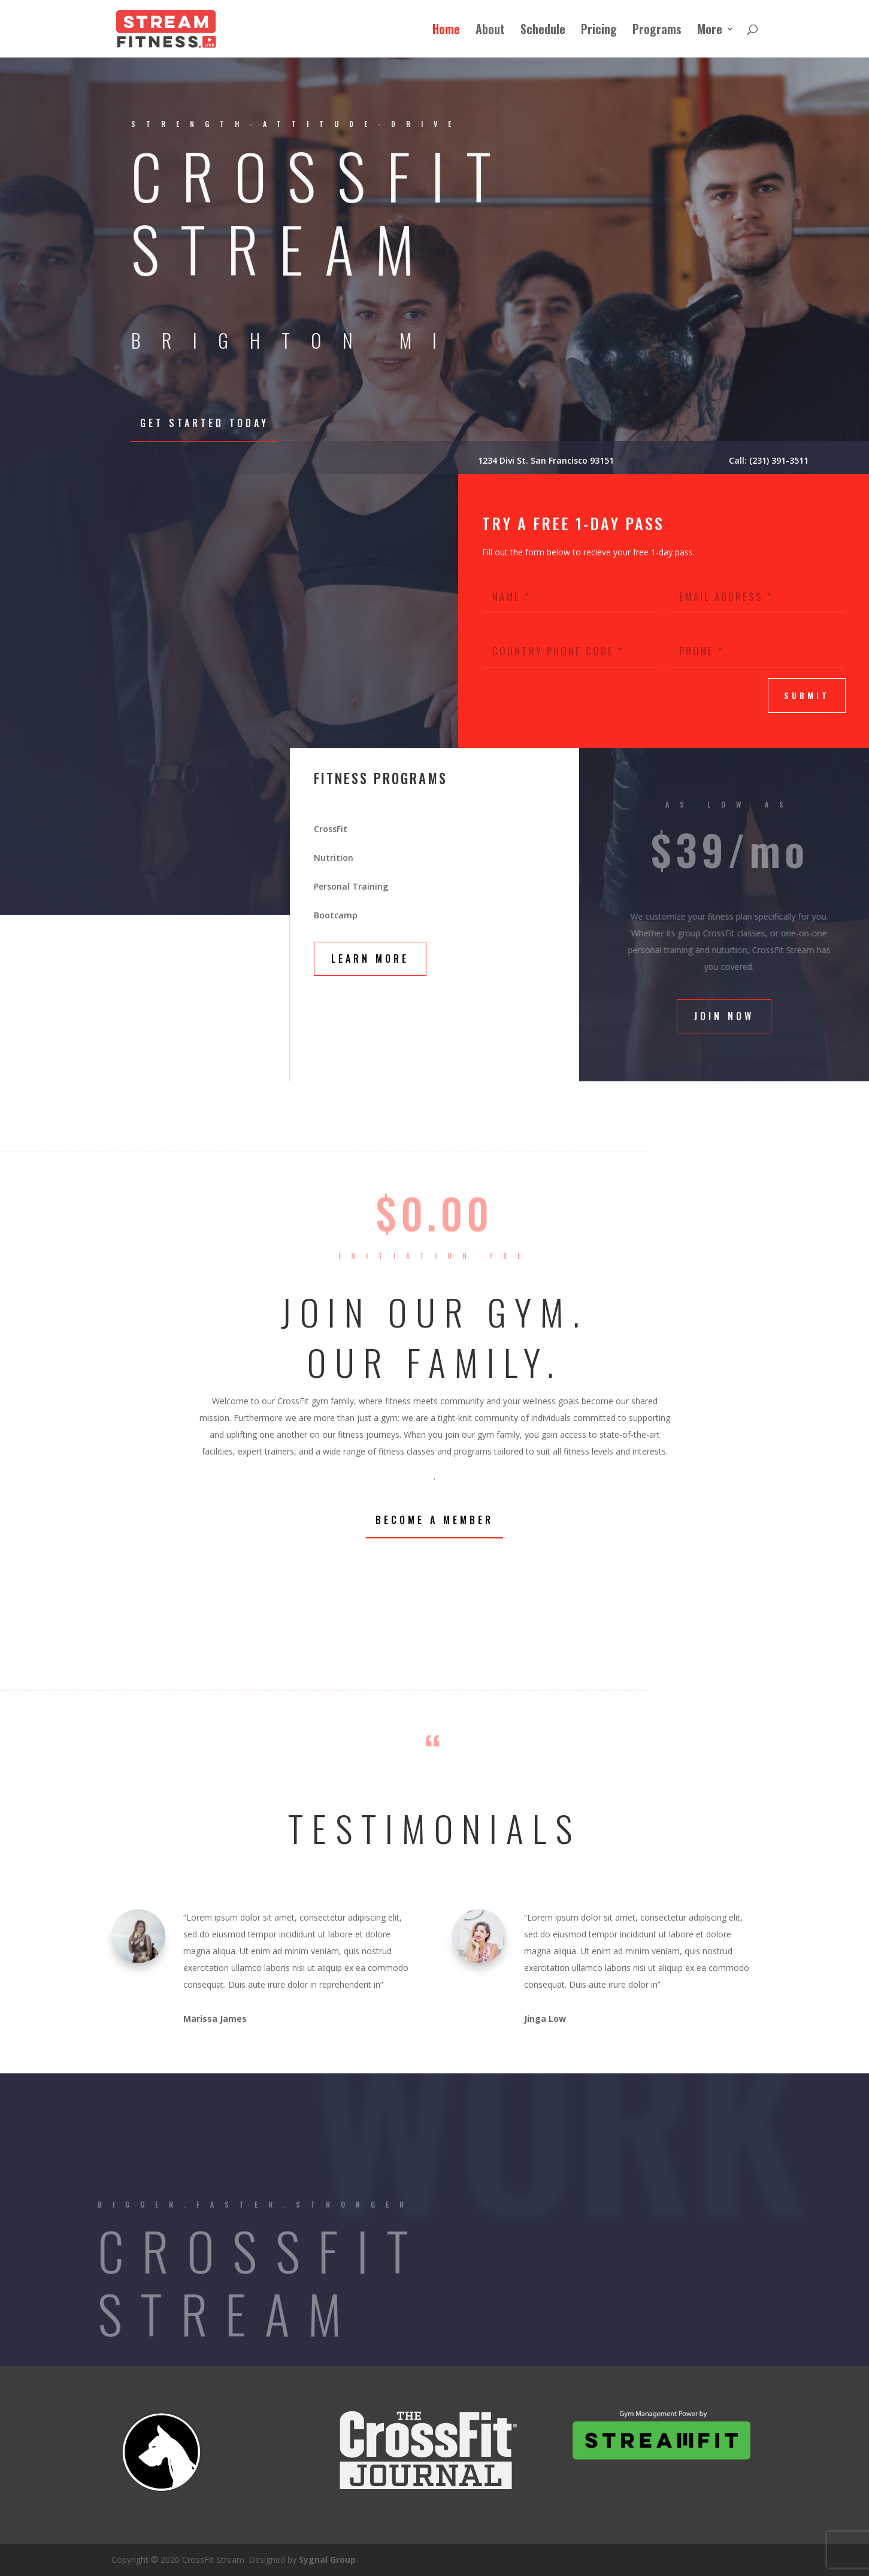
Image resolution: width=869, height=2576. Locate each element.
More (709, 31)
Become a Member (434, 1520)
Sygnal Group (327, 2559)
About (490, 31)
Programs (657, 31)
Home (446, 31)
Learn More (370, 958)
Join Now (724, 1016)
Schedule (542, 31)
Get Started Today (204, 423)
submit (806, 696)
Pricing (599, 31)
